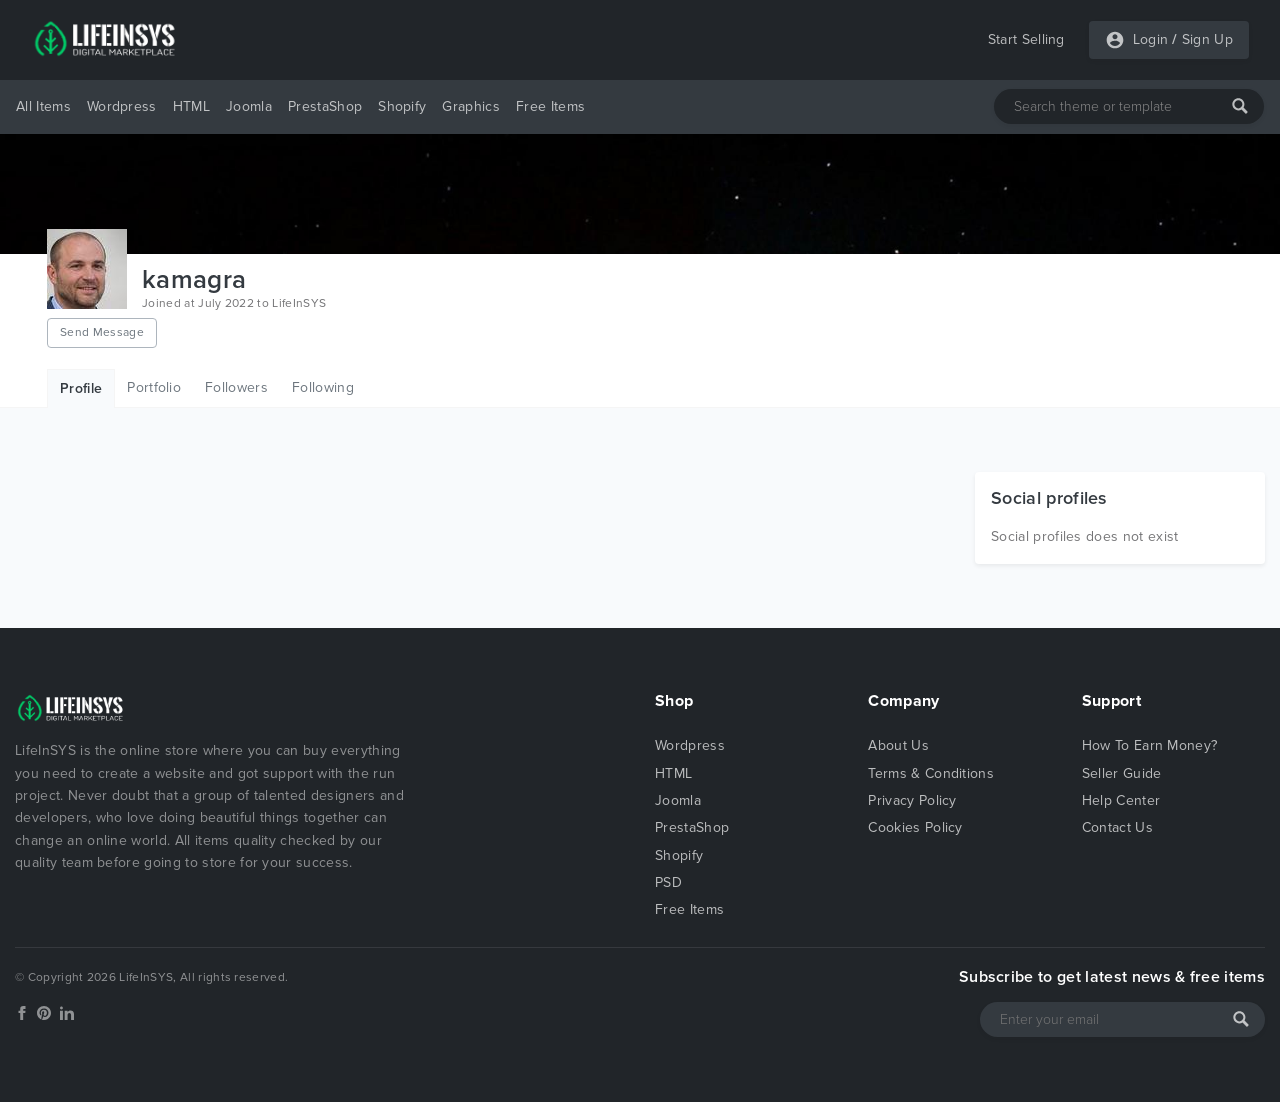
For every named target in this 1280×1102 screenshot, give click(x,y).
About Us (898, 745)
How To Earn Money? (1150, 745)
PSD (668, 882)
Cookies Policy (915, 827)
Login (1151, 39)
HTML (191, 106)
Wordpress (122, 106)
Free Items (550, 106)
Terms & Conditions (931, 773)
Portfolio (154, 387)
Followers (236, 387)
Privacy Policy (912, 800)
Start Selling (1026, 39)
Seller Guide (1122, 773)
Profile (81, 388)
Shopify (402, 106)
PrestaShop (325, 106)
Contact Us (1117, 827)
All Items (43, 106)
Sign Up (1207, 39)
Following (323, 387)
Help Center (1121, 800)
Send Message (102, 332)
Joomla (249, 106)
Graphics (471, 106)
